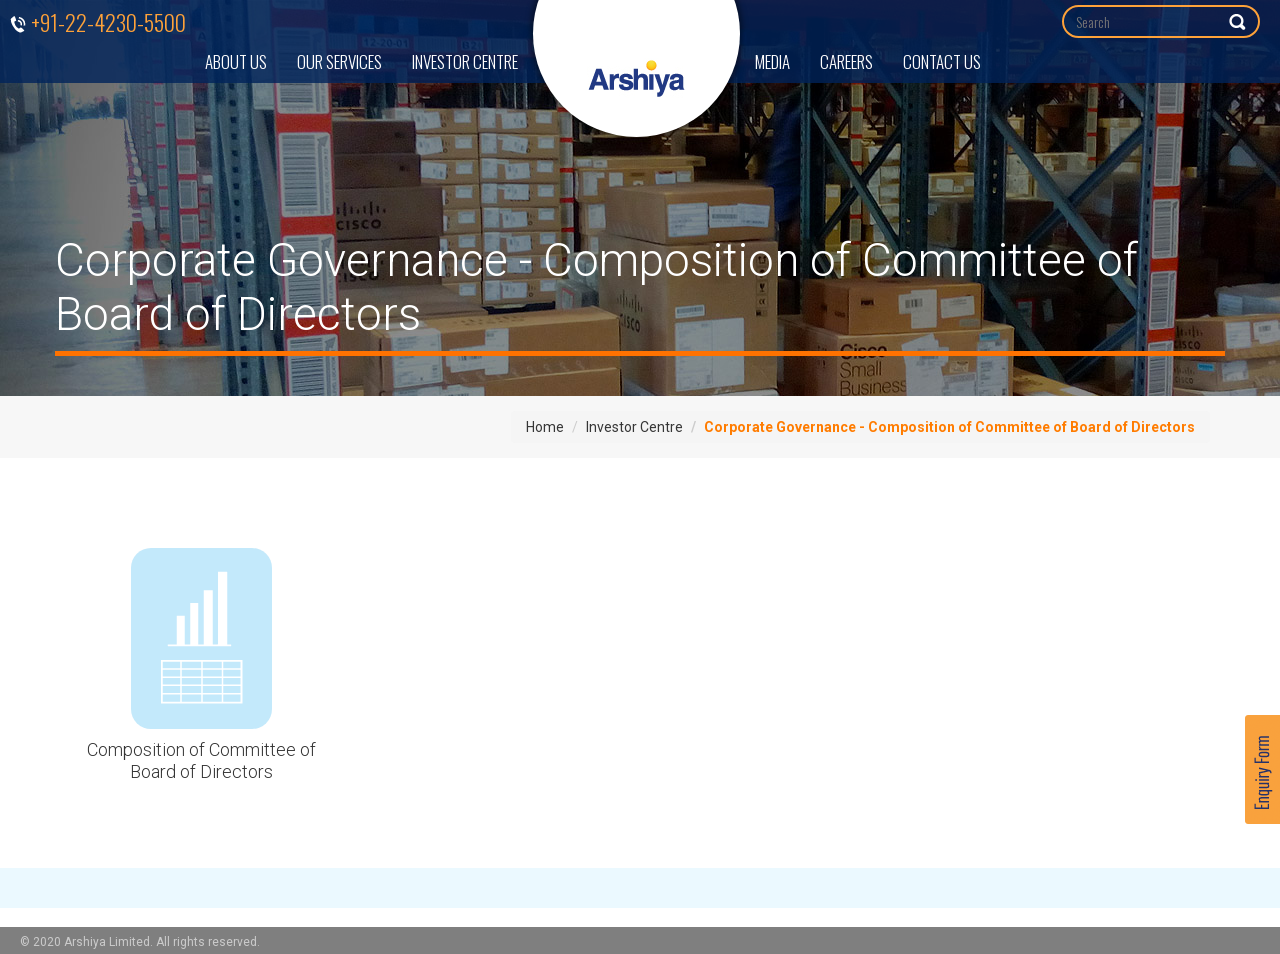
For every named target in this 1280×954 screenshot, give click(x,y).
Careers (846, 61)
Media (772, 61)
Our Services (339, 61)
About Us (236, 61)
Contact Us (942, 61)
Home (545, 427)
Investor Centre (465, 61)
